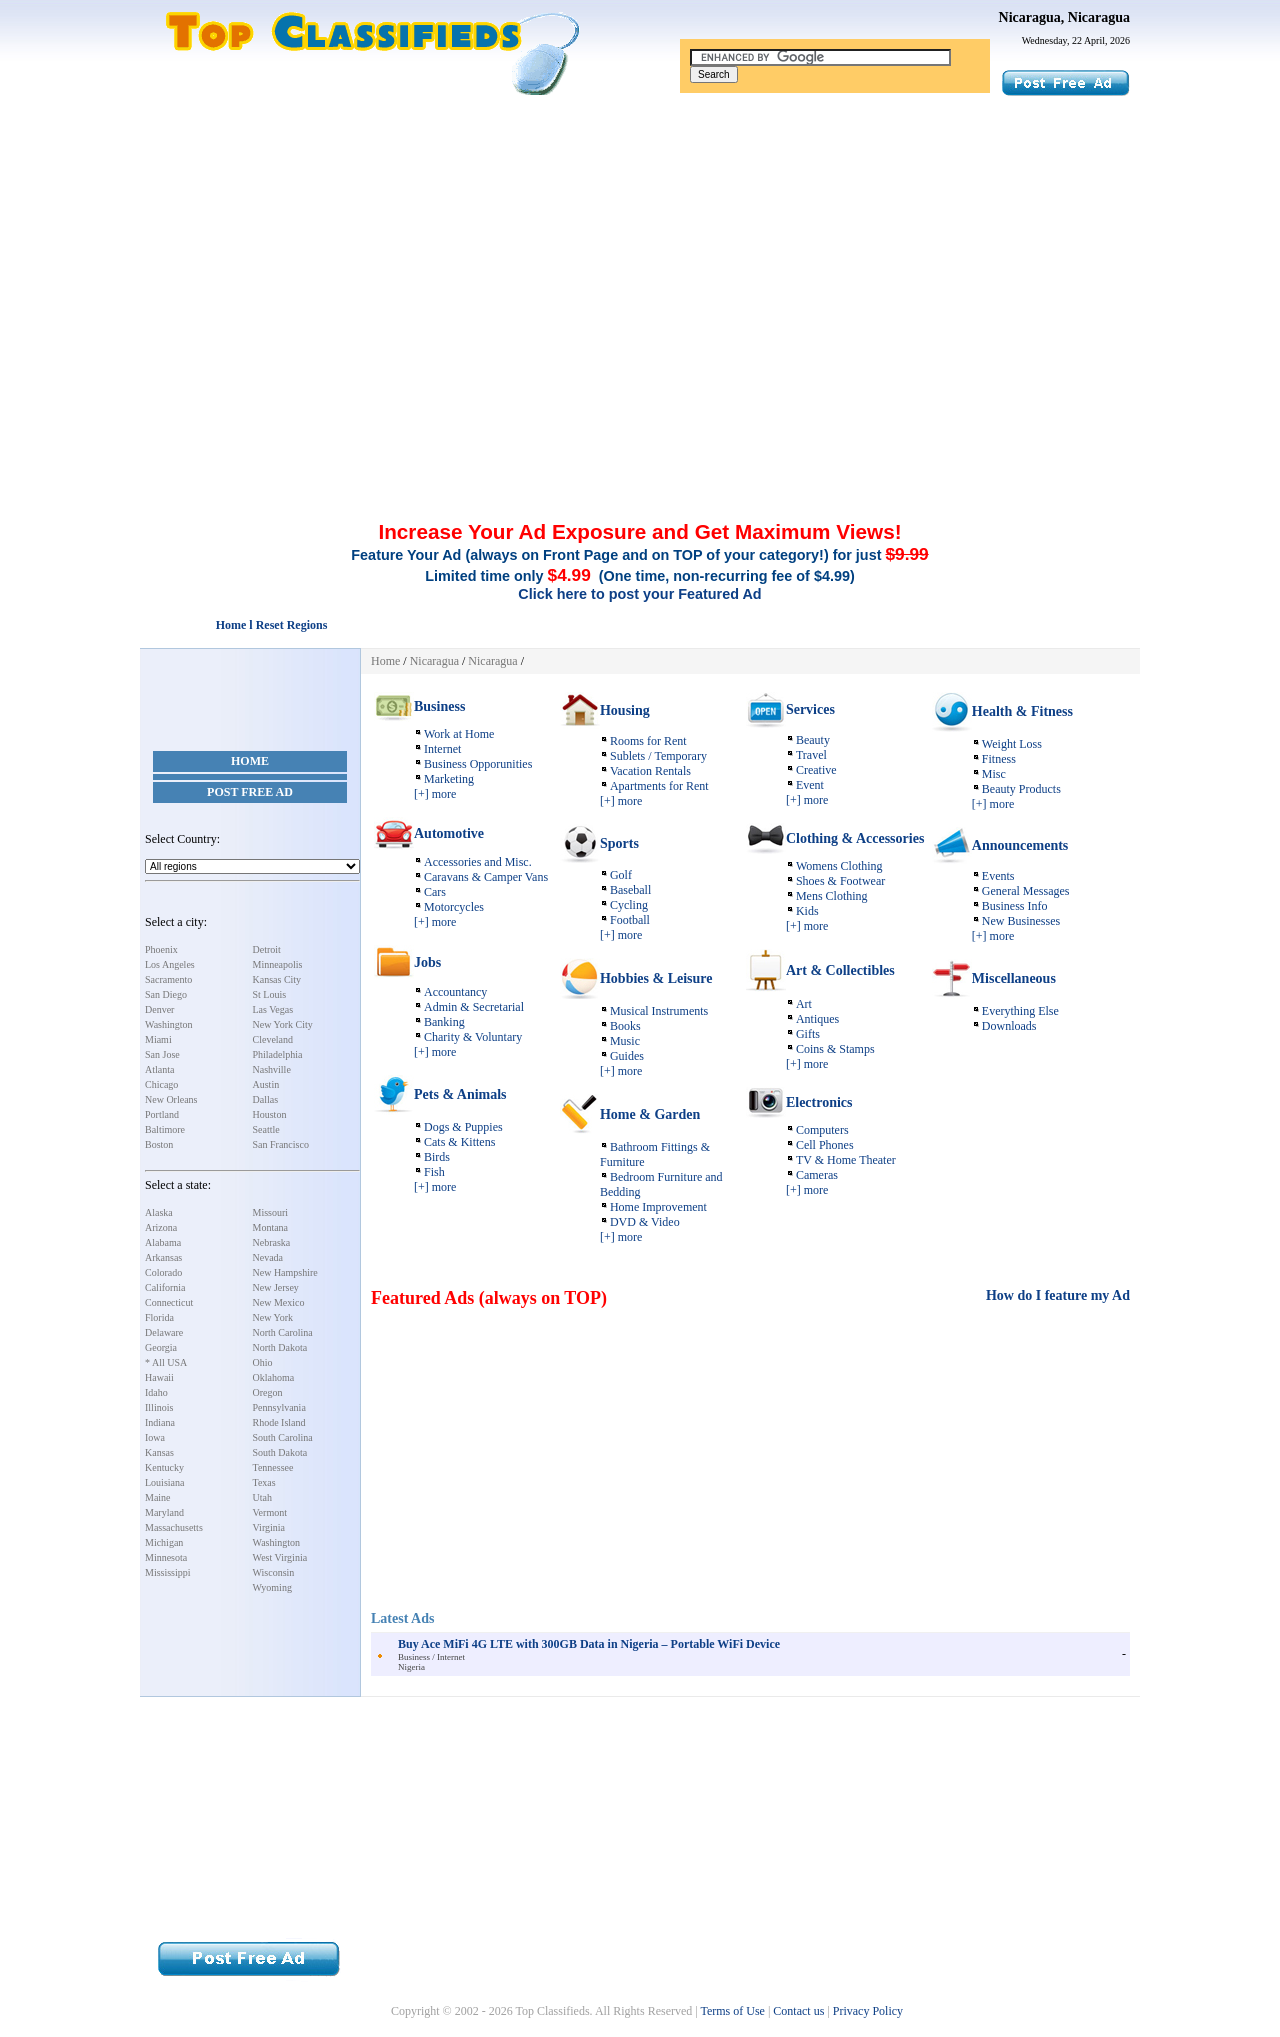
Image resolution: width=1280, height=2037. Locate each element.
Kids (807, 911)
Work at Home (459, 734)
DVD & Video (645, 1222)
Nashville (272, 1069)
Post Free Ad (250, 792)
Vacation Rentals (650, 771)
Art (804, 1004)
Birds (437, 1157)
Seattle (266, 1129)
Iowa (155, 1437)
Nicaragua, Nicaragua (1064, 17)
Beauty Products (1021, 789)
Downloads (1009, 1026)
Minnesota (166, 1557)
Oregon (268, 1392)
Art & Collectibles (840, 970)
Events (998, 876)
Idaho (156, 1392)
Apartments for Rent (659, 786)
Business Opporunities (478, 764)
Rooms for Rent (648, 741)
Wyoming (272, 1587)
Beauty (813, 740)
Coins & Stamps (835, 1049)
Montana (271, 1227)
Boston (159, 1144)
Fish (434, 1172)
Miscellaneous (1014, 978)
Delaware (164, 1332)
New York (273, 1317)
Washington (169, 1024)
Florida (159, 1317)
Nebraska (272, 1242)
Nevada (268, 1257)
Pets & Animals (460, 1094)
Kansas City (277, 979)
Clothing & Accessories (855, 838)
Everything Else (1020, 1011)
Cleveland (273, 1039)
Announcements (1020, 845)
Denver (159, 1009)
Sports (619, 843)
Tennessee (273, 1467)
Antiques (817, 1019)
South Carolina (283, 1437)
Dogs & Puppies (463, 1127)
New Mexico (279, 1302)
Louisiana (164, 1482)
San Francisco (281, 1144)
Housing (625, 710)
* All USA (166, 1362)
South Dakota (280, 1452)
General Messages (1026, 891)
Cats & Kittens (459, 1142)
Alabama (163, 1242)
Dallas (266, 1099)
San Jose (162, 1054)
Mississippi (168, 1572)
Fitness (999, 759)
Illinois (159, 1407)
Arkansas (163, 1257)
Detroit (267, 949)
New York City (283, 1024)
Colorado (163, 1272)
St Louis (270, 994)
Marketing (449, 779)
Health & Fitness (1022, 711)
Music (625, 1041)
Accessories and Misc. (478, 862)
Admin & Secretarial (474, 1007)
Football (630, 920)
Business (439, 706)
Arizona (161, 1227)
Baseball (630, 890)
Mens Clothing (832, 896)
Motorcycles (454, 907)
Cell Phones (825, 1145)
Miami (158, 1039)
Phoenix (161, 949)
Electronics (819, 1102)
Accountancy (455, 992)
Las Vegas (273, 1009)
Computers (822, 1130)
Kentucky (164, 1467)
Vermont (270, 1512)
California (165, 1287)
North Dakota (280, 1347)
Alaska (159, 1212)
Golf (621, 875)
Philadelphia (278, 1054)
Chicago (161, 1084)
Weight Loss (1012, 744)
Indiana (160, 1422)
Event (810, 785)
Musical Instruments (659, 1011)
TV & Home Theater (846, 1160)
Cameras (817, 1175)
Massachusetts (174, 1527)
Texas (264, 1482)
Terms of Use (732, 2011)
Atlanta (159, 1069)
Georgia (161, 1347)
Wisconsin (274, 1572)
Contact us (798, 2011)
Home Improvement (658, 1207)
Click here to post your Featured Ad (639, 594)
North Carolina (283, 1332)
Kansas (159, 1452)
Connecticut (169, 1302)
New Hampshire (285, 1272)
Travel (811, 755)
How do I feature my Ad (1058, 1295)
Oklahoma (274, 1377)
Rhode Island (279, 1422)
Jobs (427, 962)
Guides (627, 1056)
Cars (435, 892)
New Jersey (276, 1287)
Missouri (271, 1212)
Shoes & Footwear (840, 881)
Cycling (629, 905)
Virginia (269, 1527)
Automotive (449, 833)
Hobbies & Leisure (656, 978)
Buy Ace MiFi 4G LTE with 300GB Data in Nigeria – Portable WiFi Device (589, 1644)
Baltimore (165, 1129)
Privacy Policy (868, 2011)
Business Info (1015, 906)
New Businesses (1021, 921)
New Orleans (171, 1099)
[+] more (435, 794)
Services (810, 709)
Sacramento (168, 979)
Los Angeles (170, 964)
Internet (442, 749)
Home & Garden (650, 1114)
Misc (994, 774)
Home (250, 761)
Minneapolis (278, 964)
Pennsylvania (279, 1407)
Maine (158, 1497)
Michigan (164, 1542)
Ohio (263, 1362)
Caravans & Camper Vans (486, 877)
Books (625, 1026)
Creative (816, 770)
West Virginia (280, 1557)
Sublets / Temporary (658, 756)
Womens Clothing (839, 866)
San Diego (166, 994)
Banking (444, 1022)
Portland (162, 1114)
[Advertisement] (640, 248)
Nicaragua (434, 661)
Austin (266, 1084)
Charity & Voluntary (473, 1037)
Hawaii (159, 1377)
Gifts (808, 1034)
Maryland (164, 1512)
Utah (262, 1497)
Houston (270, 1114)
